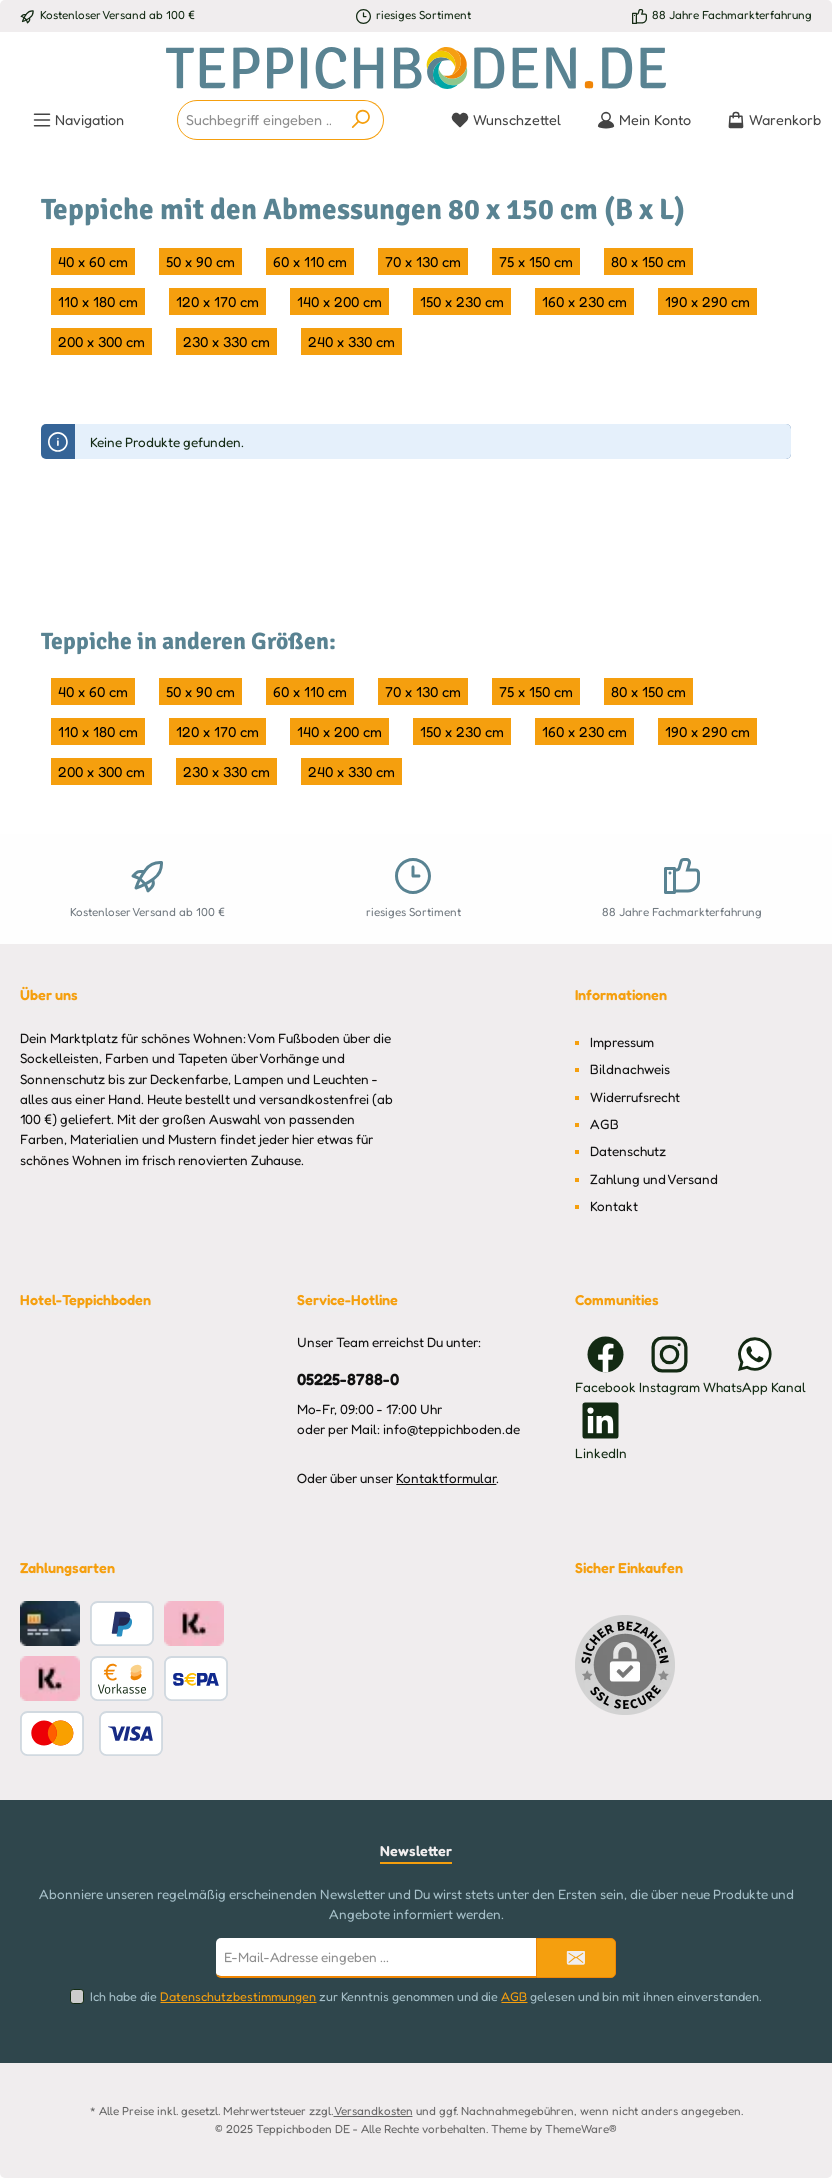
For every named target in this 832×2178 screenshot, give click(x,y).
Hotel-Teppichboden (85, 1299)
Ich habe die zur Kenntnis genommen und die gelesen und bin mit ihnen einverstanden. (426, 1996)
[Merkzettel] (506, 120)
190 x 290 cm (707, 301)
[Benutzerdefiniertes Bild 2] (91, 1733)
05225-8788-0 (348, 1379)
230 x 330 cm (226, 341)
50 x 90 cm (200, 261)
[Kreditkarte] (50, 1623)
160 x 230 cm (584, 301)
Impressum (622, 1042)
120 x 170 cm (217, 301)
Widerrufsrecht (635, 1097)
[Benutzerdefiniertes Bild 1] (196, 1678)
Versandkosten (373, 2111)
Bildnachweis (630, 1069)
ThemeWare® (581, 2129)
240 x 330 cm (351, 341)
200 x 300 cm (101, 341)
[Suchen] (361, 120)
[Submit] (576, 1958)
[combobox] (258, 120)
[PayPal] (122, 1623)
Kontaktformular (446, 1478)
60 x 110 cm (310, 261)
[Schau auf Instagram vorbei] (669, 1364)
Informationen (621, 994)
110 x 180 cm (98, 301)
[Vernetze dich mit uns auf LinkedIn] (601, 1430)
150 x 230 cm (462, 301)
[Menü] (78, 120)
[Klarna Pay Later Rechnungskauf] (50, 1678)
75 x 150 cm (536, 261)
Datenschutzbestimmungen (238, 1996)
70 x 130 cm (423, 261)
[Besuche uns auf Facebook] (605, 1364)
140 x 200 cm (339, 301)
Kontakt (614, 1206)
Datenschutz (628, 1151)
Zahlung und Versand (654, 1179)
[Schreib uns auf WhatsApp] (754, 1364)
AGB (604, 1124)
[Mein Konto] (644, 120)
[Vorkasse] (122, 1678)
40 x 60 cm (93, 261)
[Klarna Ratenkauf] (194, 1623)
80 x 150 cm (648, 261)
